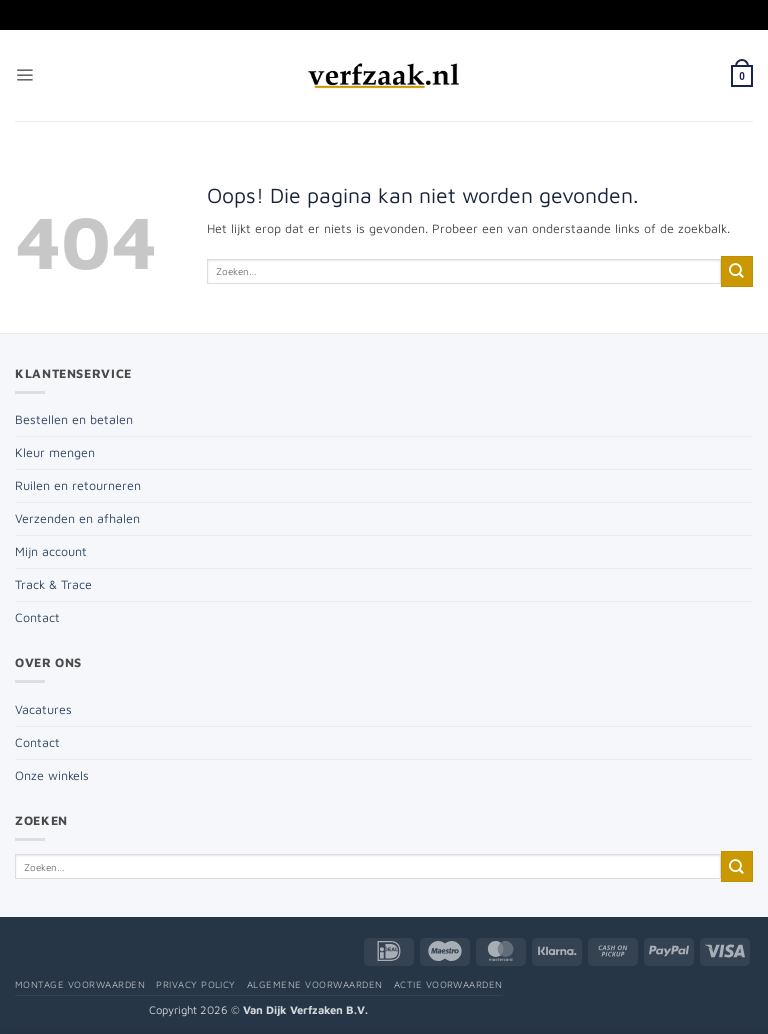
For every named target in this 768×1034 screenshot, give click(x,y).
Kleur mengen (55, 452)
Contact (37, 617)
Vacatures (43, 709)
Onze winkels (52, 775)
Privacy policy (196, 984)
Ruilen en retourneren (78, 485)
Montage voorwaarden (80, 984)
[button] (24, 75)
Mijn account (51, 551)
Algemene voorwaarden (315, 984)
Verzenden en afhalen (77, 518)
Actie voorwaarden (448, 984)
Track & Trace (53, 584)
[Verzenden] (737, 271)
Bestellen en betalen (74, 419)
